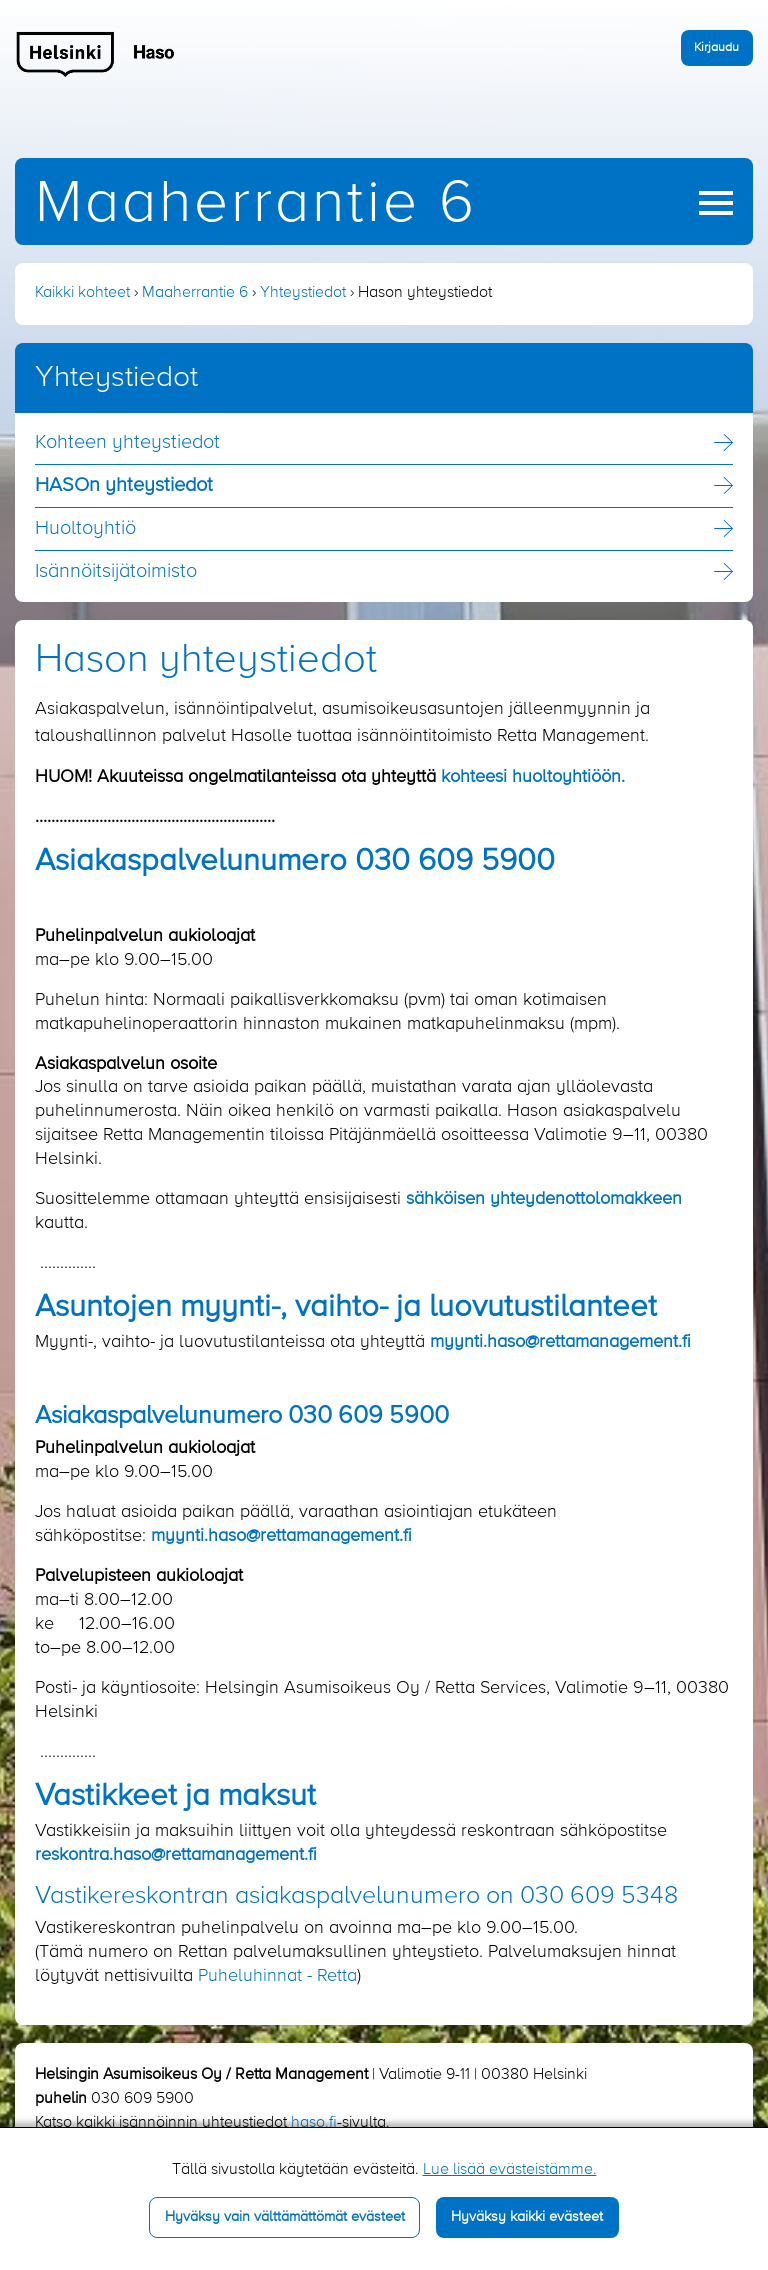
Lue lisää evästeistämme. (510, 2170)
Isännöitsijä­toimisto (116, 572)
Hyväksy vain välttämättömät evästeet (285, 2217)
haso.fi (314, 2123)
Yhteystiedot (303, 293)
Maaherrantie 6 (256, 204)
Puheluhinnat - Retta (277, 1976)
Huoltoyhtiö (85, 529)
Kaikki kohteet (82, 293)
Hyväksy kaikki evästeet (527, 2217)
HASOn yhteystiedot (124, 486)
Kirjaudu (716, 47)
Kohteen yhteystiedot (127, 443)
